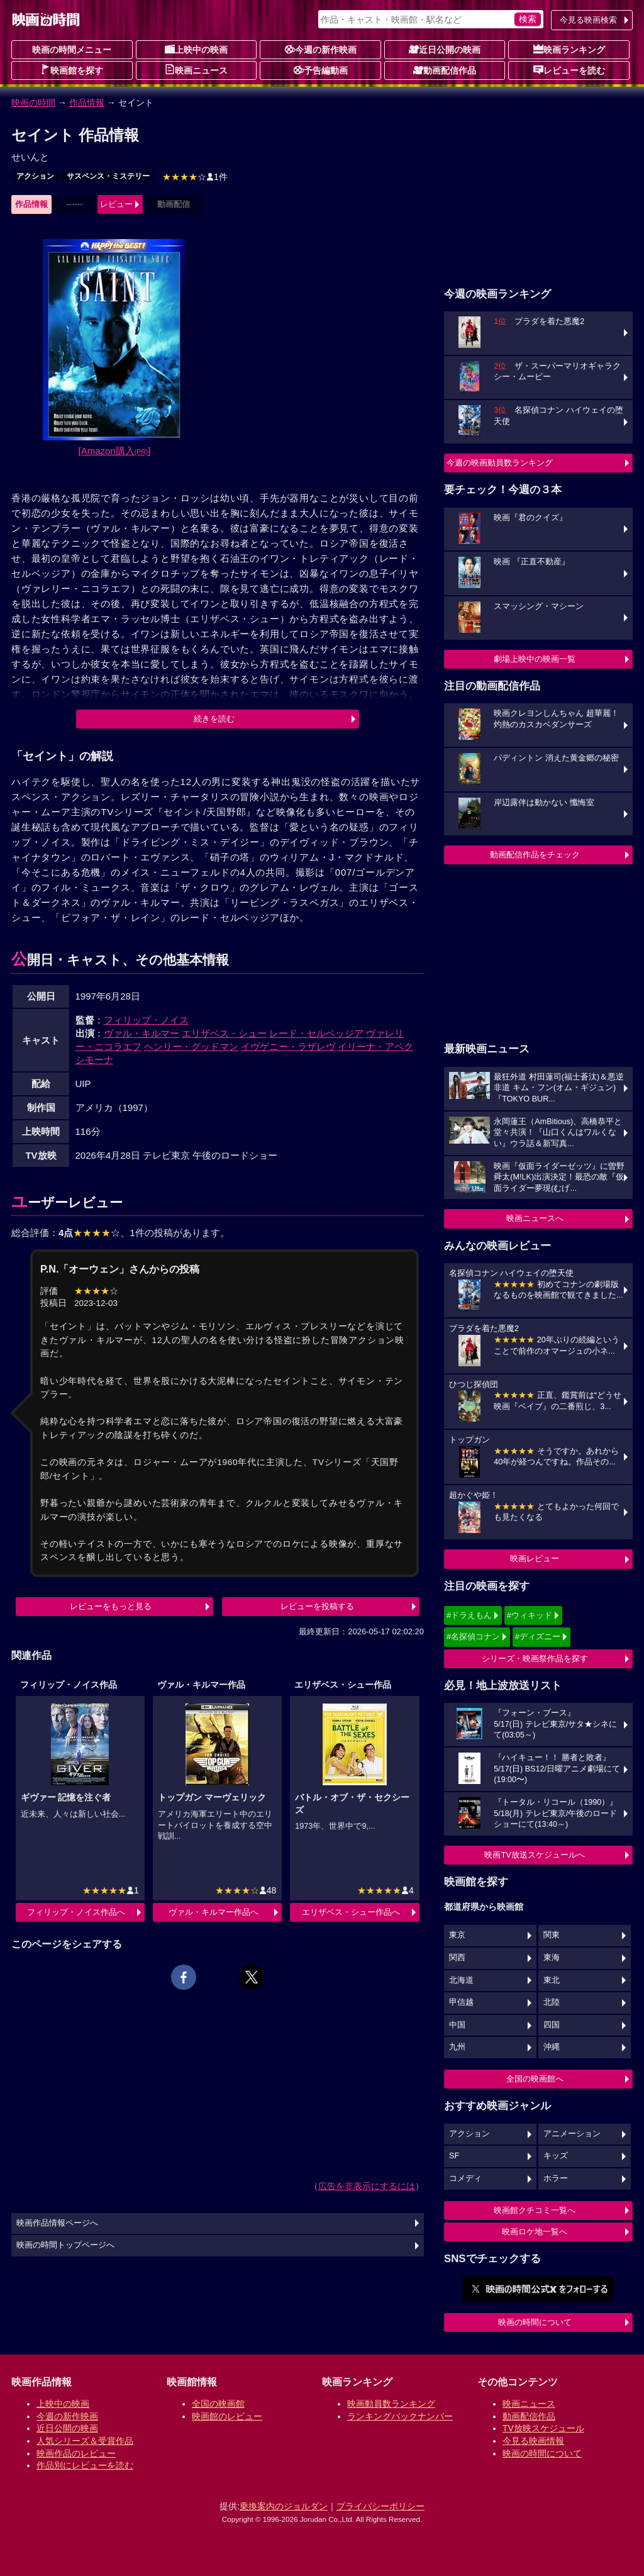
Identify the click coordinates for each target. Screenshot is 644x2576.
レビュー (116, 204)
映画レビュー (534, 1558)
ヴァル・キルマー (141, 1033)
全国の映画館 (218, 2404)
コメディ (465, 2178)
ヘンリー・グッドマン (191, 1046)
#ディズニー (537, 1636)
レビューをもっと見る (111, 1606)
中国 (457, 2025)
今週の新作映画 (321, 49)
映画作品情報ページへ (57, 2223)
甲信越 (461, 2002)
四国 (551, 2025)
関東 (551, 1935)
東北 (551, 1980)
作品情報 (86, 103)
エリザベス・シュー (224, 1033)
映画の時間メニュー (71, 50)
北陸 (551, 2002)
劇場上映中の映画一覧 (534, 659)
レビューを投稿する (317, 1606)
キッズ (555, 2155)
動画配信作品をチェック (535, 854)
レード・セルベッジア (316, 1033)
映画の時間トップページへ (65, 2245)
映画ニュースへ (535, 1218)
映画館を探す (71, 69)
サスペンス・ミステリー (108, 176)
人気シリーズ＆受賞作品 (84, 2441)
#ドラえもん (469, 1615)
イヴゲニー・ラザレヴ (288, 1046)
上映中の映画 (196, 49)
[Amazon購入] (115, 450)
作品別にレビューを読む (84, 2465)
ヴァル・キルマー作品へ (213, 1912)
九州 (457, 2047)
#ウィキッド (529, 1615)
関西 (457, 1957)
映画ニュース (196, 69)
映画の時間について (535, 2322)
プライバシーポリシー (380, 2506)
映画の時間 (33, 103)
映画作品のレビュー (76, 2453)
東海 (551, 1957)
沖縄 (551, 2047)
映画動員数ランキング (391, 2404)
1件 (195, 177)
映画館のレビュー (227, 2416)
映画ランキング (569, 49)
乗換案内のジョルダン (284, 2506)
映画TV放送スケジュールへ (534, 1855)
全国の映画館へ (535, 2078)
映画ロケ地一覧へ (534, 2231)
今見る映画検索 (588, 20)
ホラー (555, 2178)
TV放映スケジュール (543, 2428)
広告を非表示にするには (366, 2186)
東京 (457, 1935)
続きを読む (214, 718)
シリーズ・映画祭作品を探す (535, 1658)
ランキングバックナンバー (400, 2416)
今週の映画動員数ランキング (500, 462)
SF (454, 2155)
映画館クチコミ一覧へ (534, 2210)
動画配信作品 (444, 69)
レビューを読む (569, 69)
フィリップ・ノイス (146, 1020)
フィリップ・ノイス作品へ (76, 1912)
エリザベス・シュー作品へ (351, 1912)
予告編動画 (321, 69)
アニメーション (572, 2133)
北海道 (461, 1980)
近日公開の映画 (444, 49)
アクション (35, 176)
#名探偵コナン (473, 1636)
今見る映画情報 (533, 2441)
